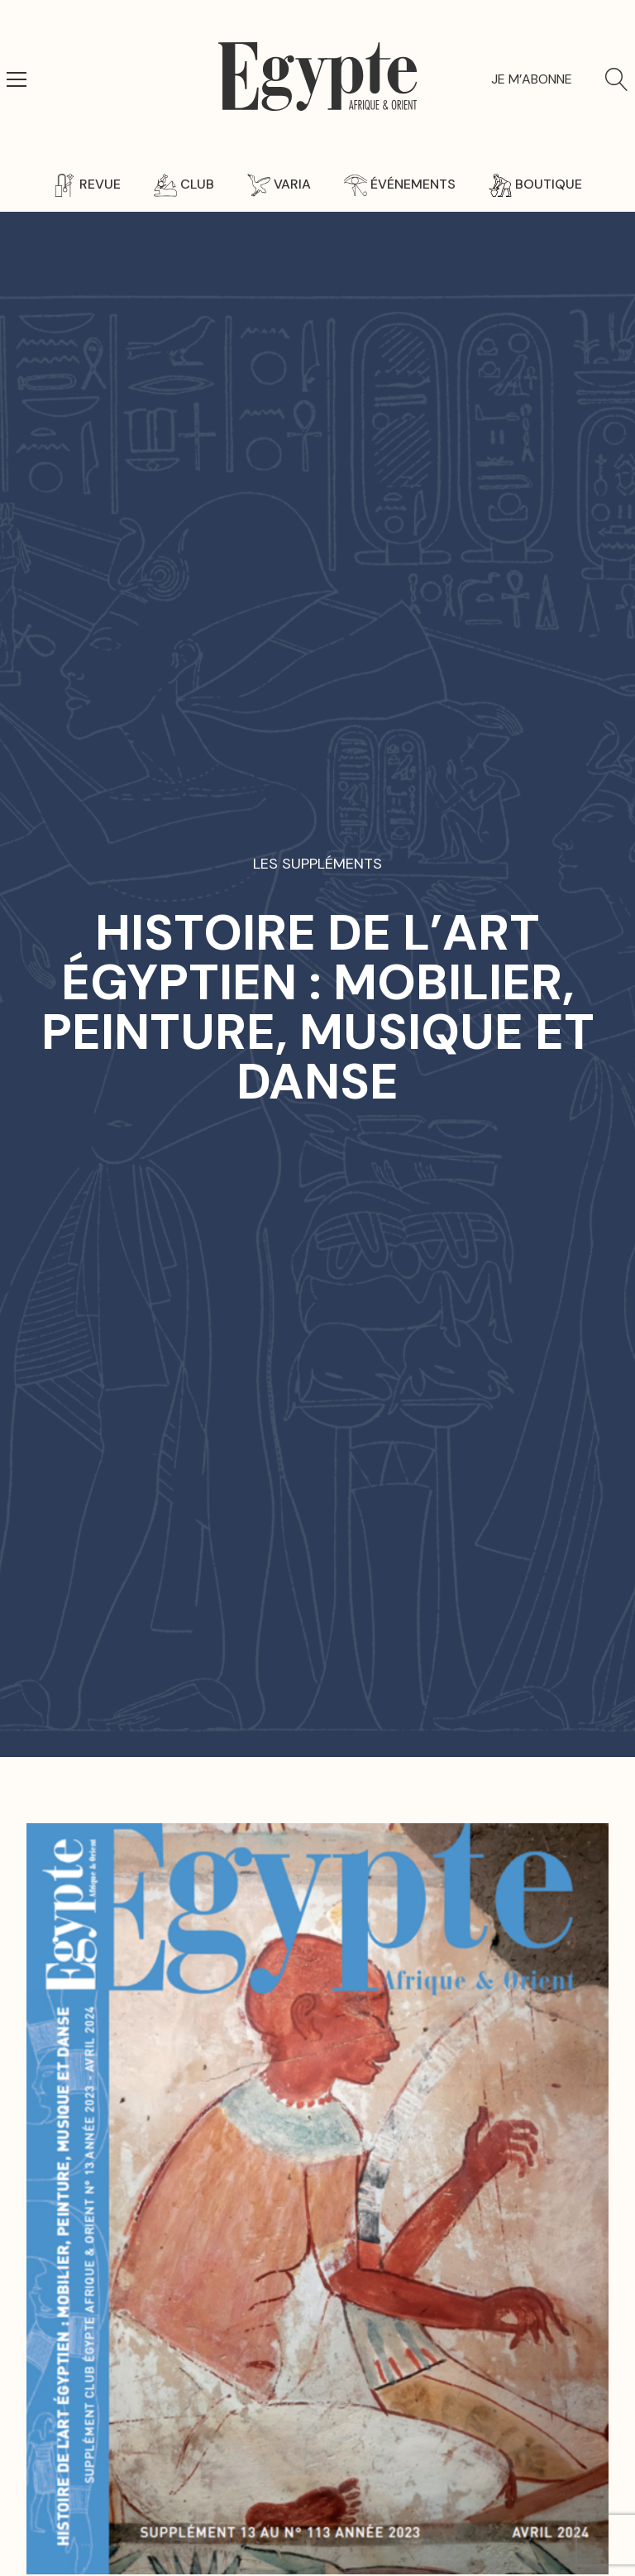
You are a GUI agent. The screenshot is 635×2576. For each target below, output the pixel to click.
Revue (87, 184)
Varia (279, 184)
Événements (400, 184)
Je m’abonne (531, 79)
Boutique (535, 184)
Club (184, 184)
